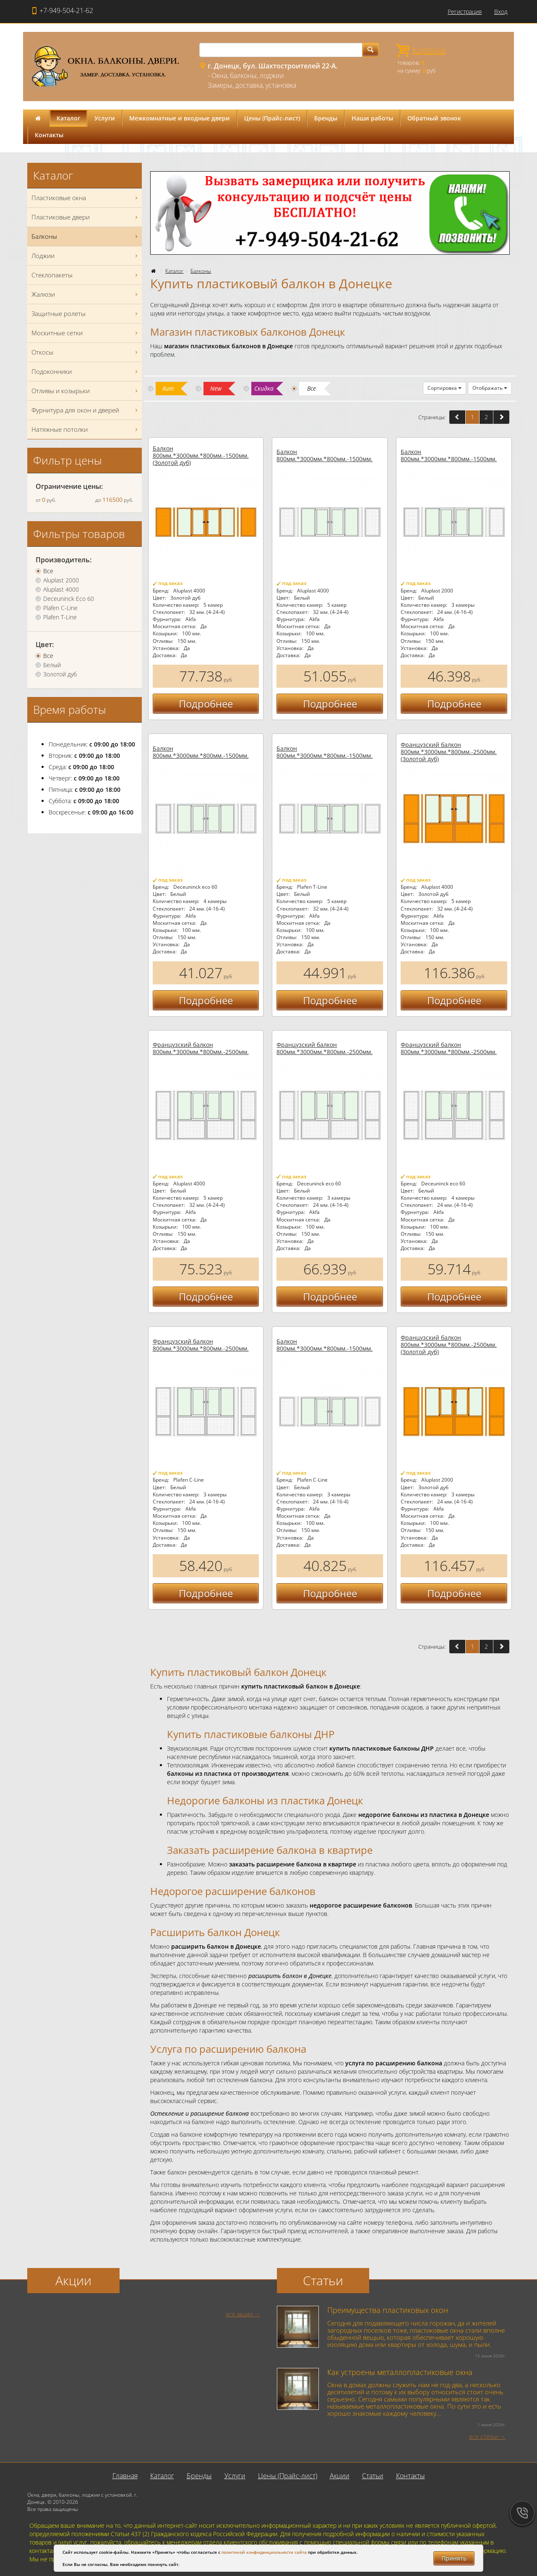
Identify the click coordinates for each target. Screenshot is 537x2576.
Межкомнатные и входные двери (179, 118)
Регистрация (465, 12)
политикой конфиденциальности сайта (264, 2552)
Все (48, 571)
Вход (501, 12)
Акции (339, 2475)
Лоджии (85, 255)
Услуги (104, 118)
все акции (239, 2314)
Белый (52, 665)
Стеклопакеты (85, 275)
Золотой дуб (60, 674)
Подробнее (206, 703)
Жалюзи (85, 294)
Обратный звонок (434, 118)
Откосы (85, 352)
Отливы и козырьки (85, 390)
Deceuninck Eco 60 (68, 599)
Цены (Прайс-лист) (272, 118)
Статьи (372, 2475)
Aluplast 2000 (61, 580)
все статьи (483, 2436)
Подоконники (85, 371)
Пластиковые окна (85, 197)
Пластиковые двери (85, 217)
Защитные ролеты (85, 313)
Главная (125, 2475)
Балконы (200, 270)
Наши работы (372, 118)
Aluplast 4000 (61, 589)
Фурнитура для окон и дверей (85, 410)
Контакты (49, 135)
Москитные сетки (85, 333)
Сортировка (444, 387)
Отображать (489, 387)
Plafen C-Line (60, 608)
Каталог (68, 118)
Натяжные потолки (85, 429)
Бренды (325, 118)
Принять (454, 2558)
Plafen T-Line (60, 617)
